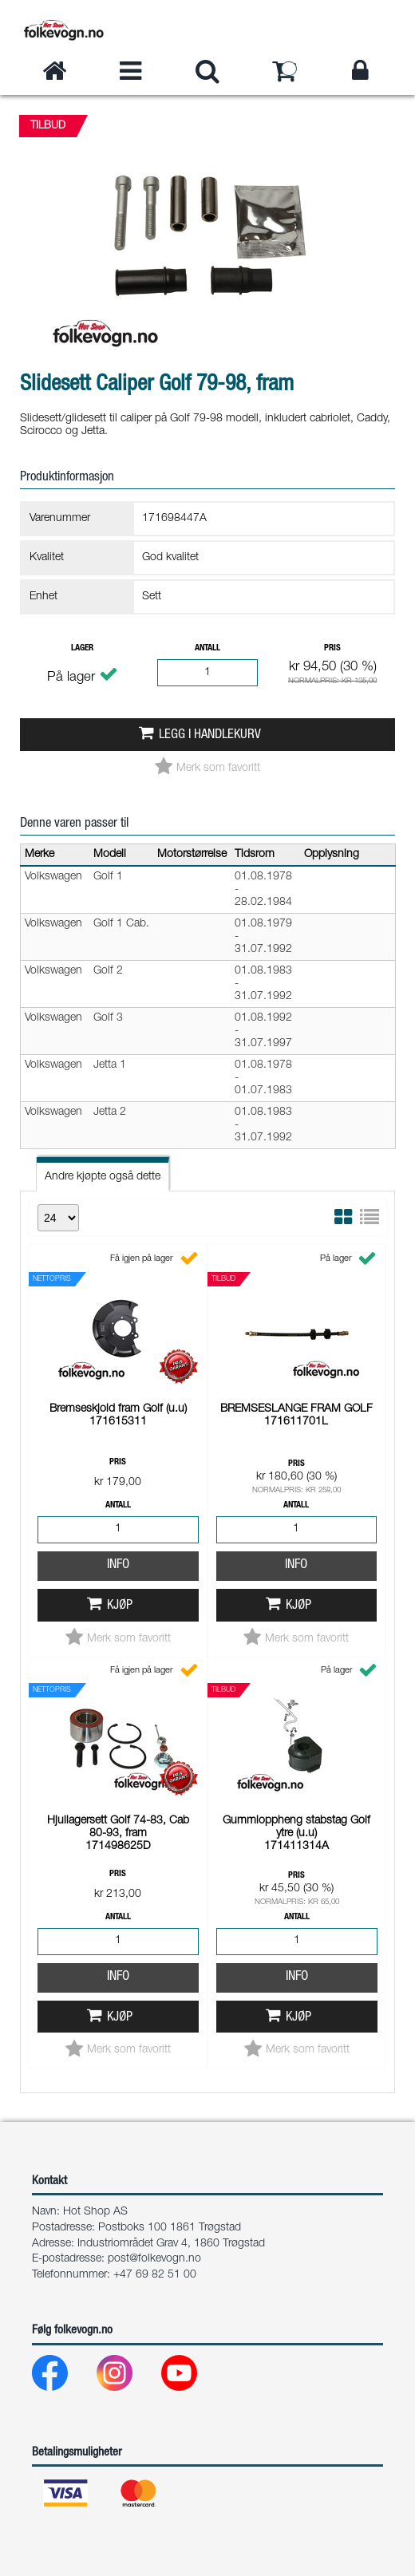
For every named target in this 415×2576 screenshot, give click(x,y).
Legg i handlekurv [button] (210, 735)
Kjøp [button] (119, 1386)
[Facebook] (62, 2377)
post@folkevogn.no (154, 2259)
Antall (207, 648)
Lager (82, 648)
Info (118, 1345)
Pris (332, 648)
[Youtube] (192, 2377)
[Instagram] (127, 2377)
